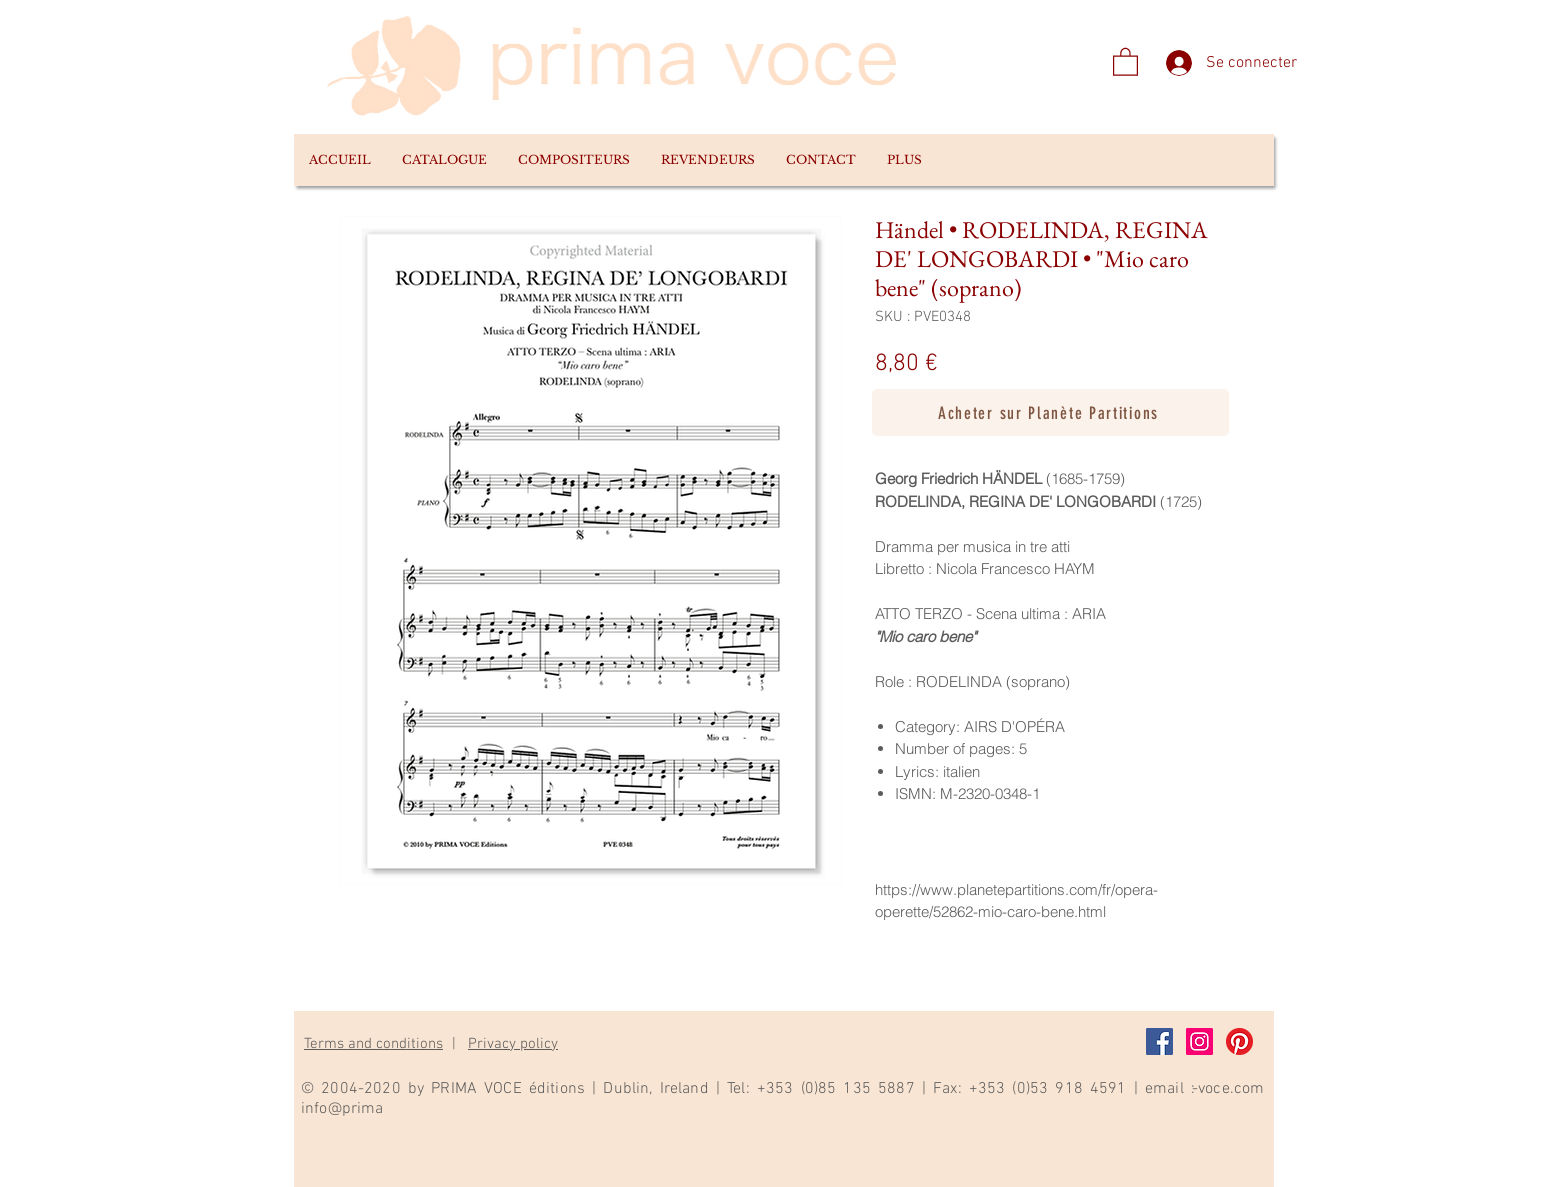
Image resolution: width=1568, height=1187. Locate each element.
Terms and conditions (373, 1044)
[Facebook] (1159, 1041)
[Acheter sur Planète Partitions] (1050, 412)
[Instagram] (1199, 1041)
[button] (444, 160)
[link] (1125, 61)
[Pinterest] (1239, 1041)
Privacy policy (513, 1044)
